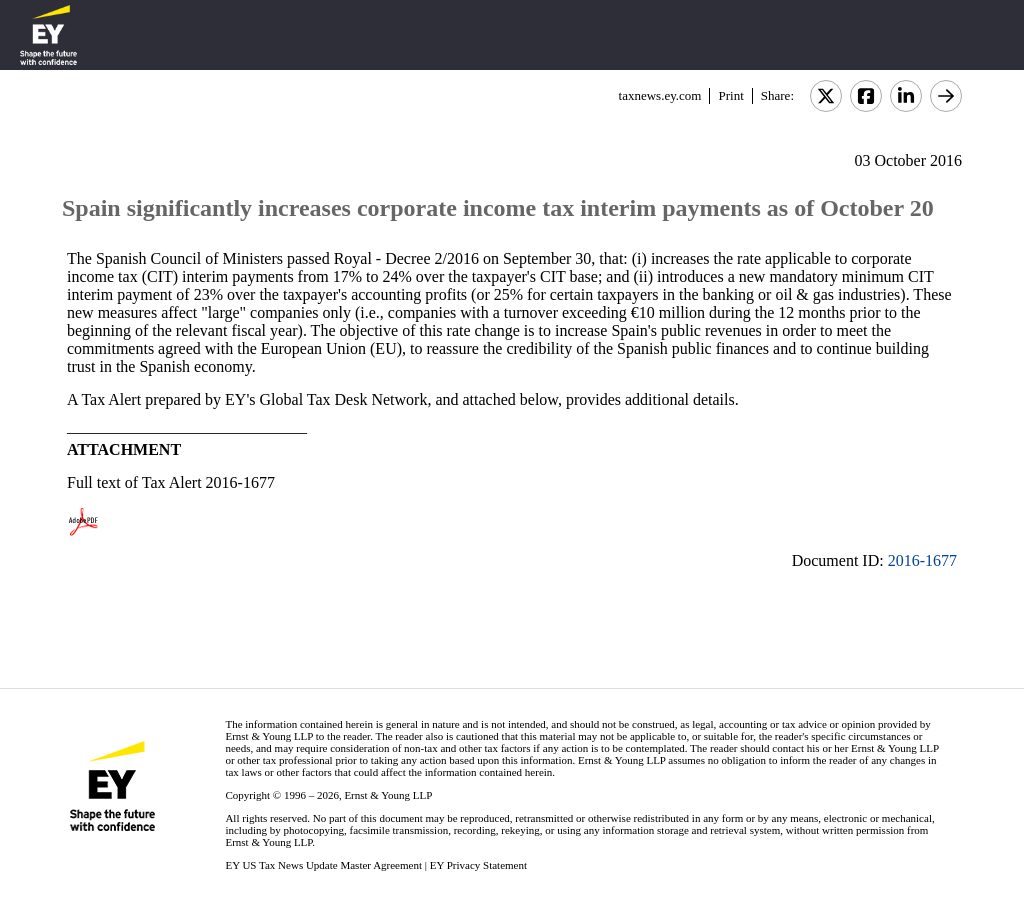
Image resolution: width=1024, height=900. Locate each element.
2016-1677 (922, 560)
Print (730, 95)
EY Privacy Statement (478, 865)
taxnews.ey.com (660, 95)
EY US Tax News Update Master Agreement (323, 865)
